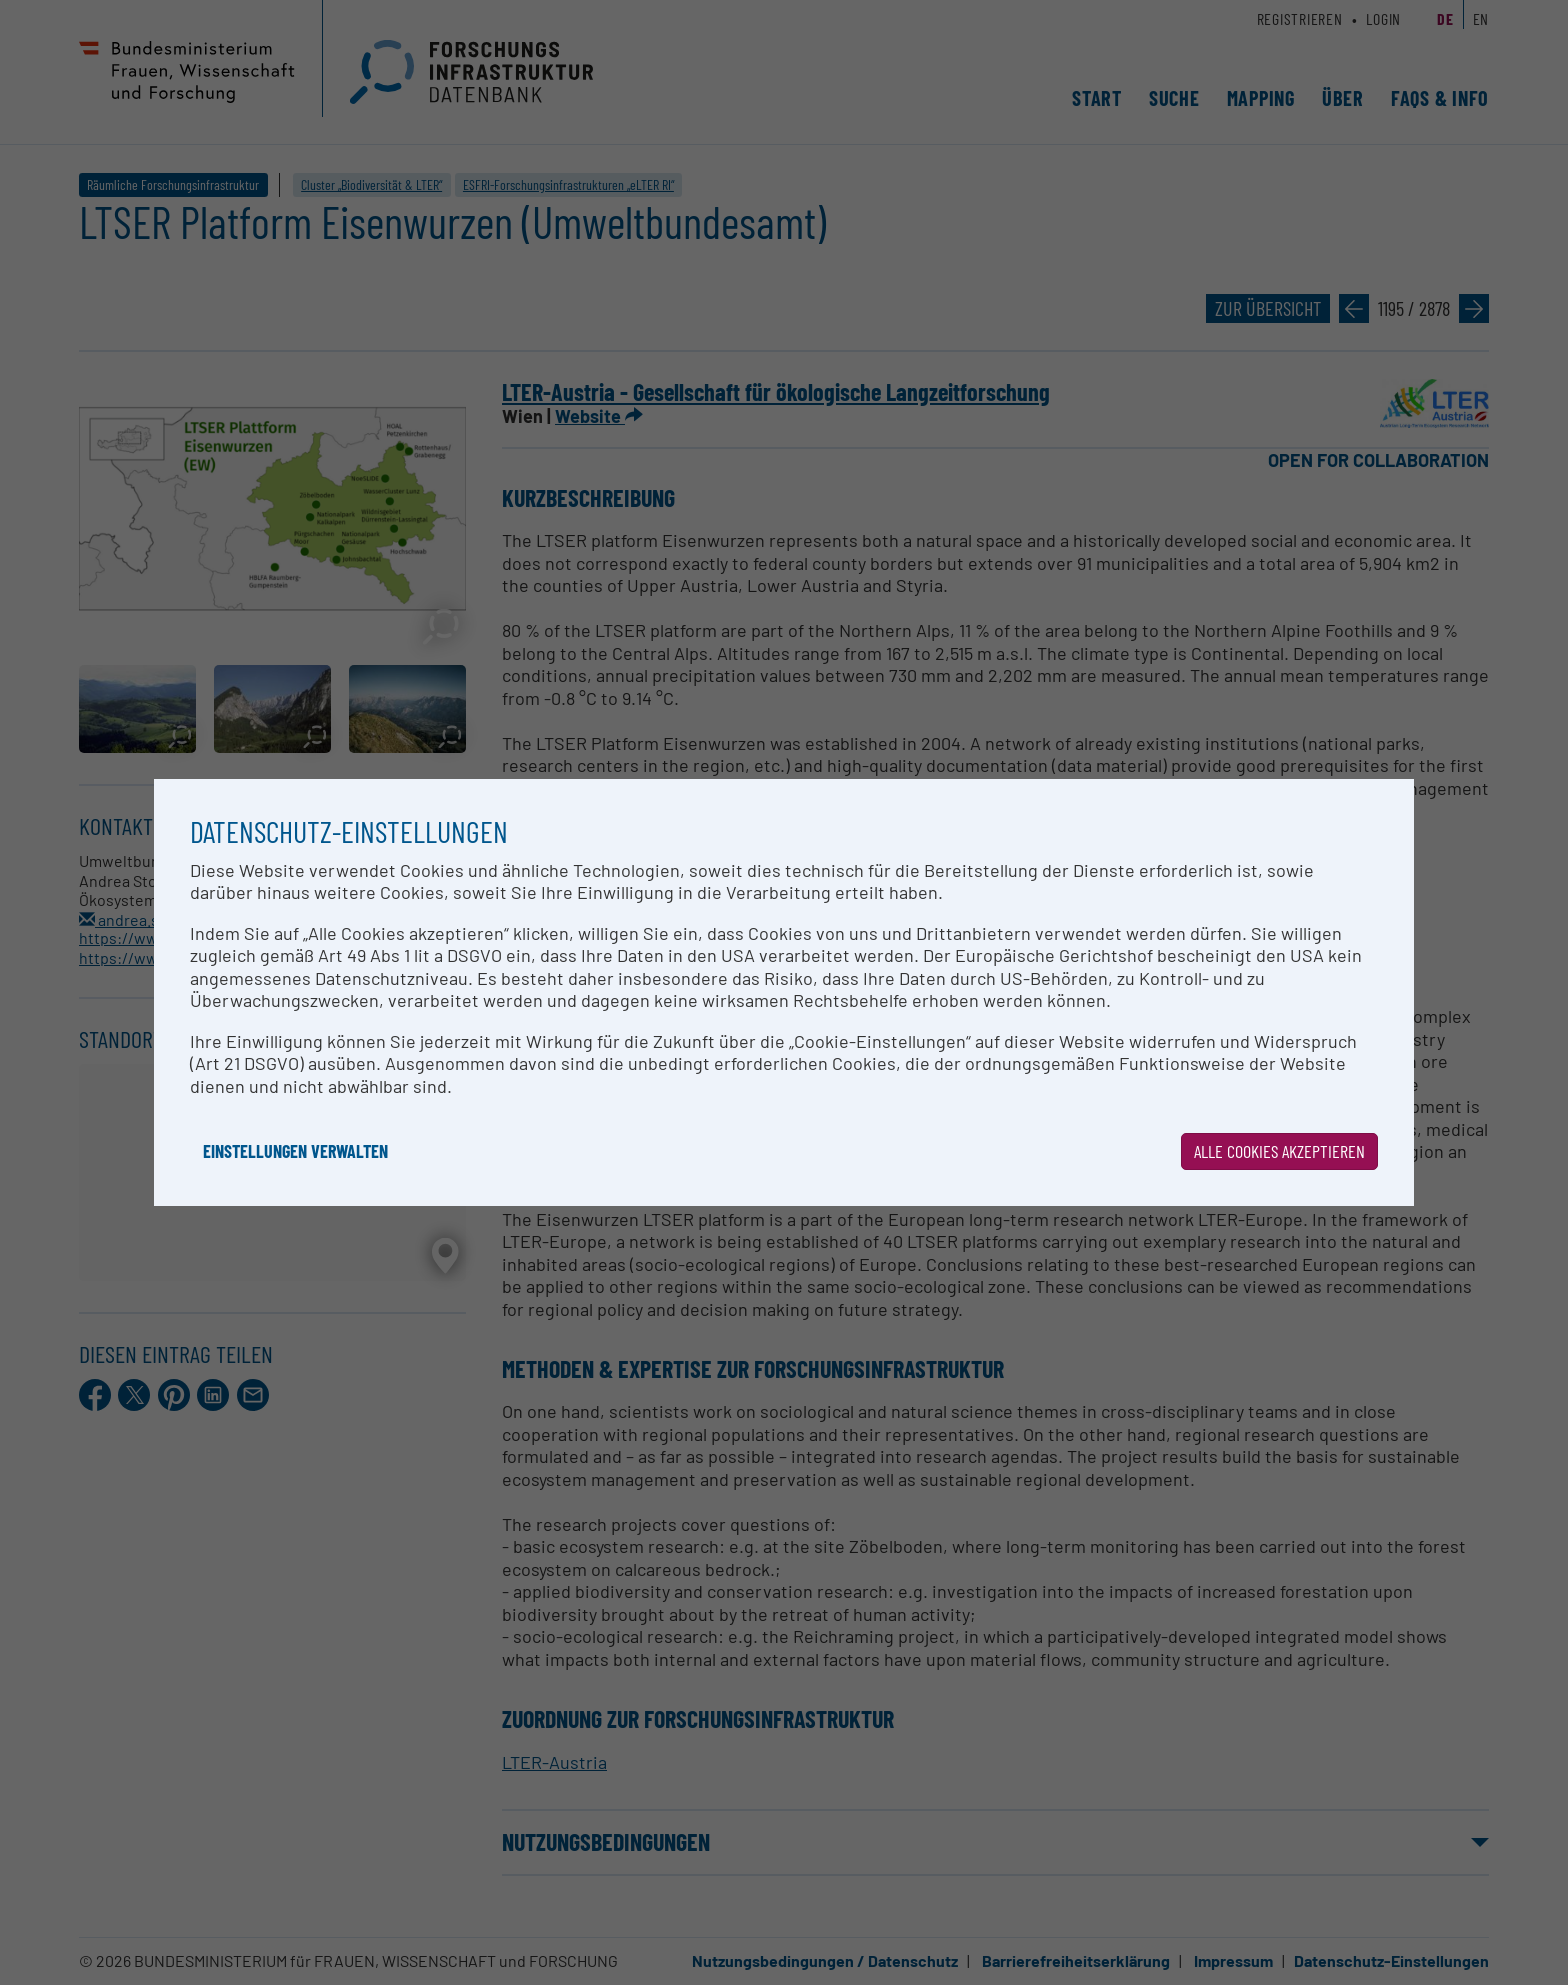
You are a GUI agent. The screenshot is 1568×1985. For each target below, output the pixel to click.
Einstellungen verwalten (295, 1151)
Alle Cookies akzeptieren (1279, 1151)
